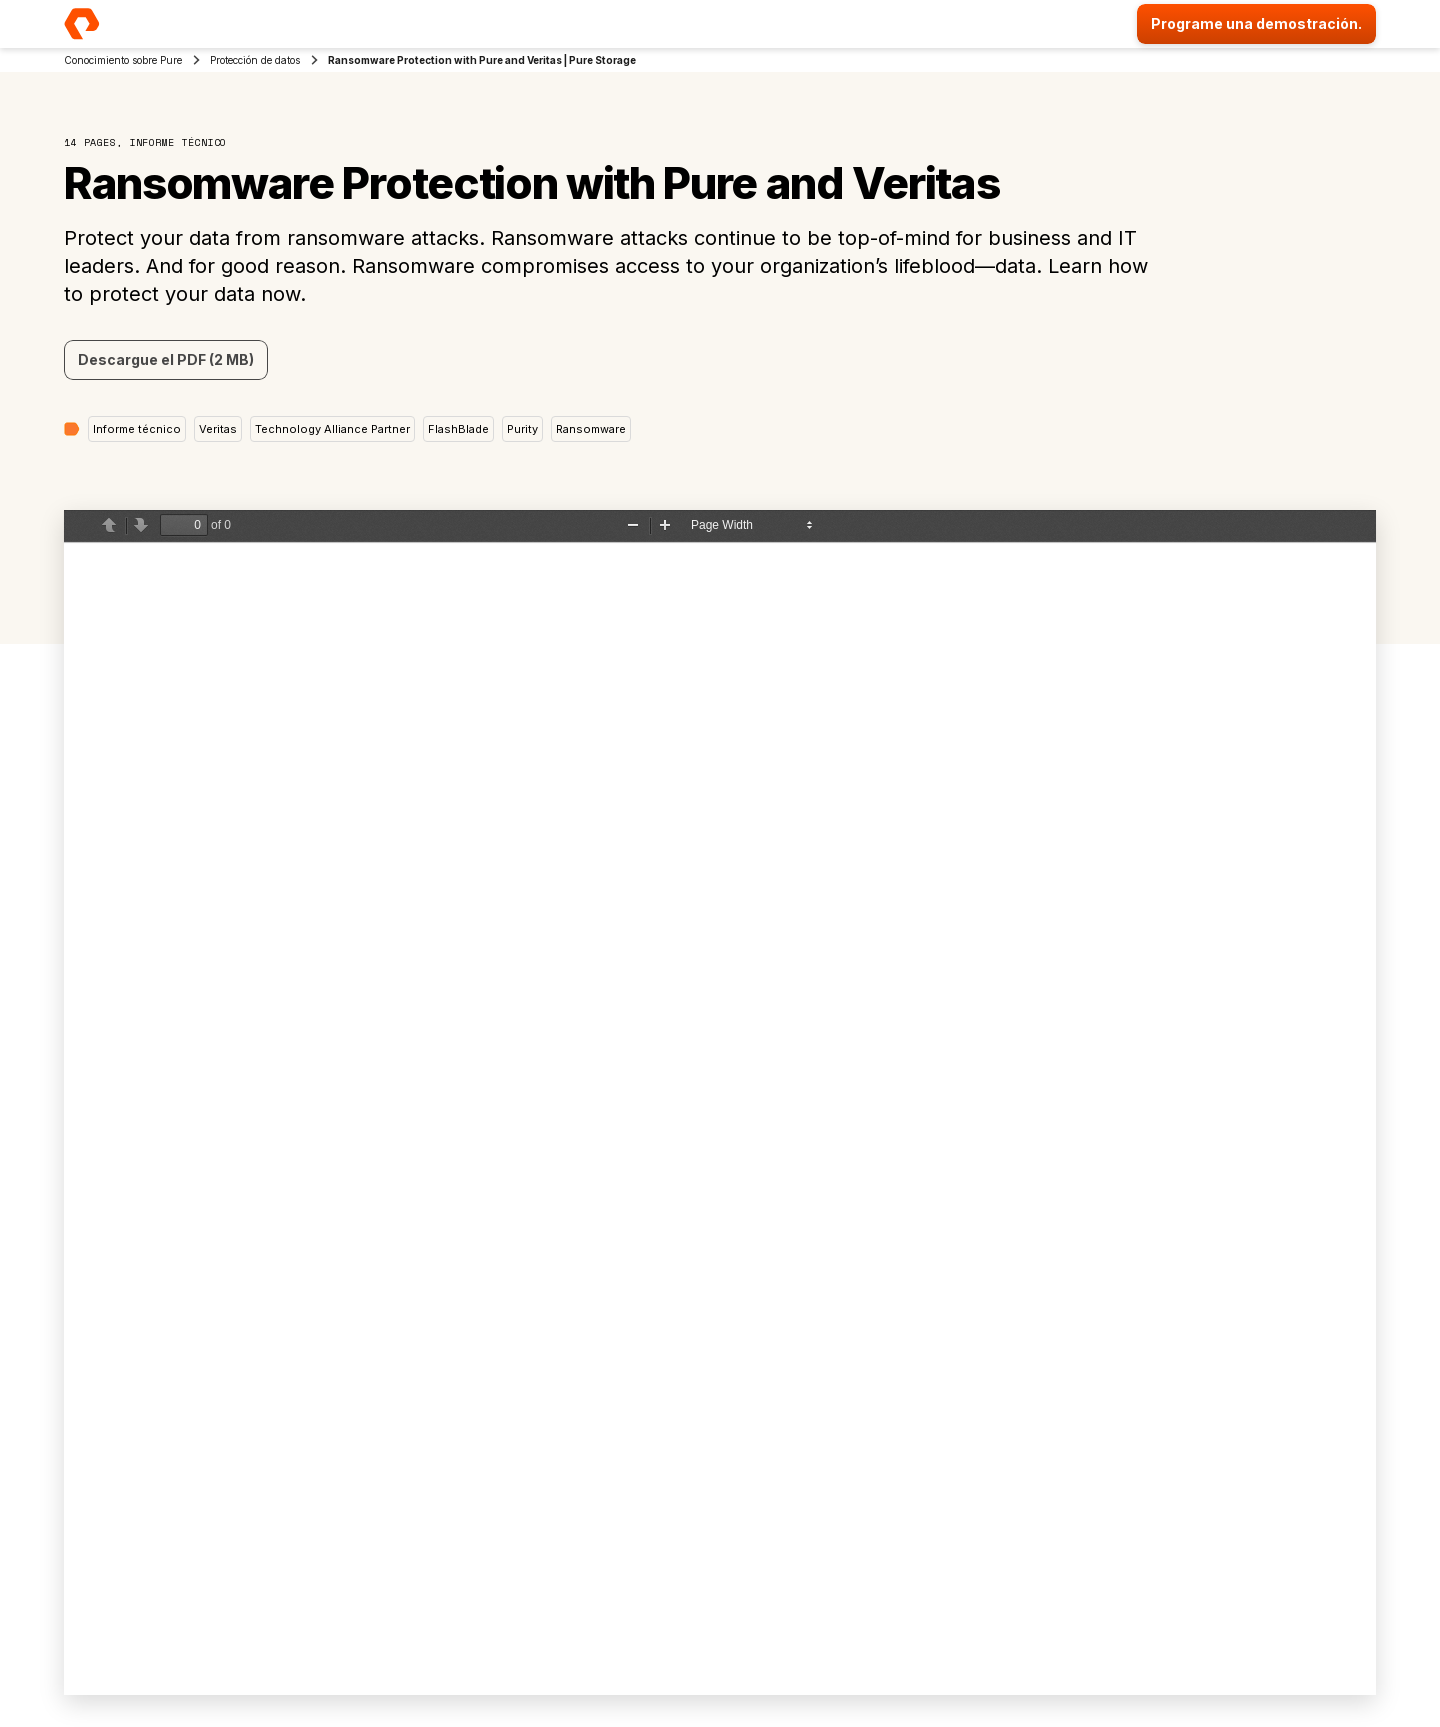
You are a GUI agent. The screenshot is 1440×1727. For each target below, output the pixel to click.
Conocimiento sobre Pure (123, 60)
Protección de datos (255, 60)
